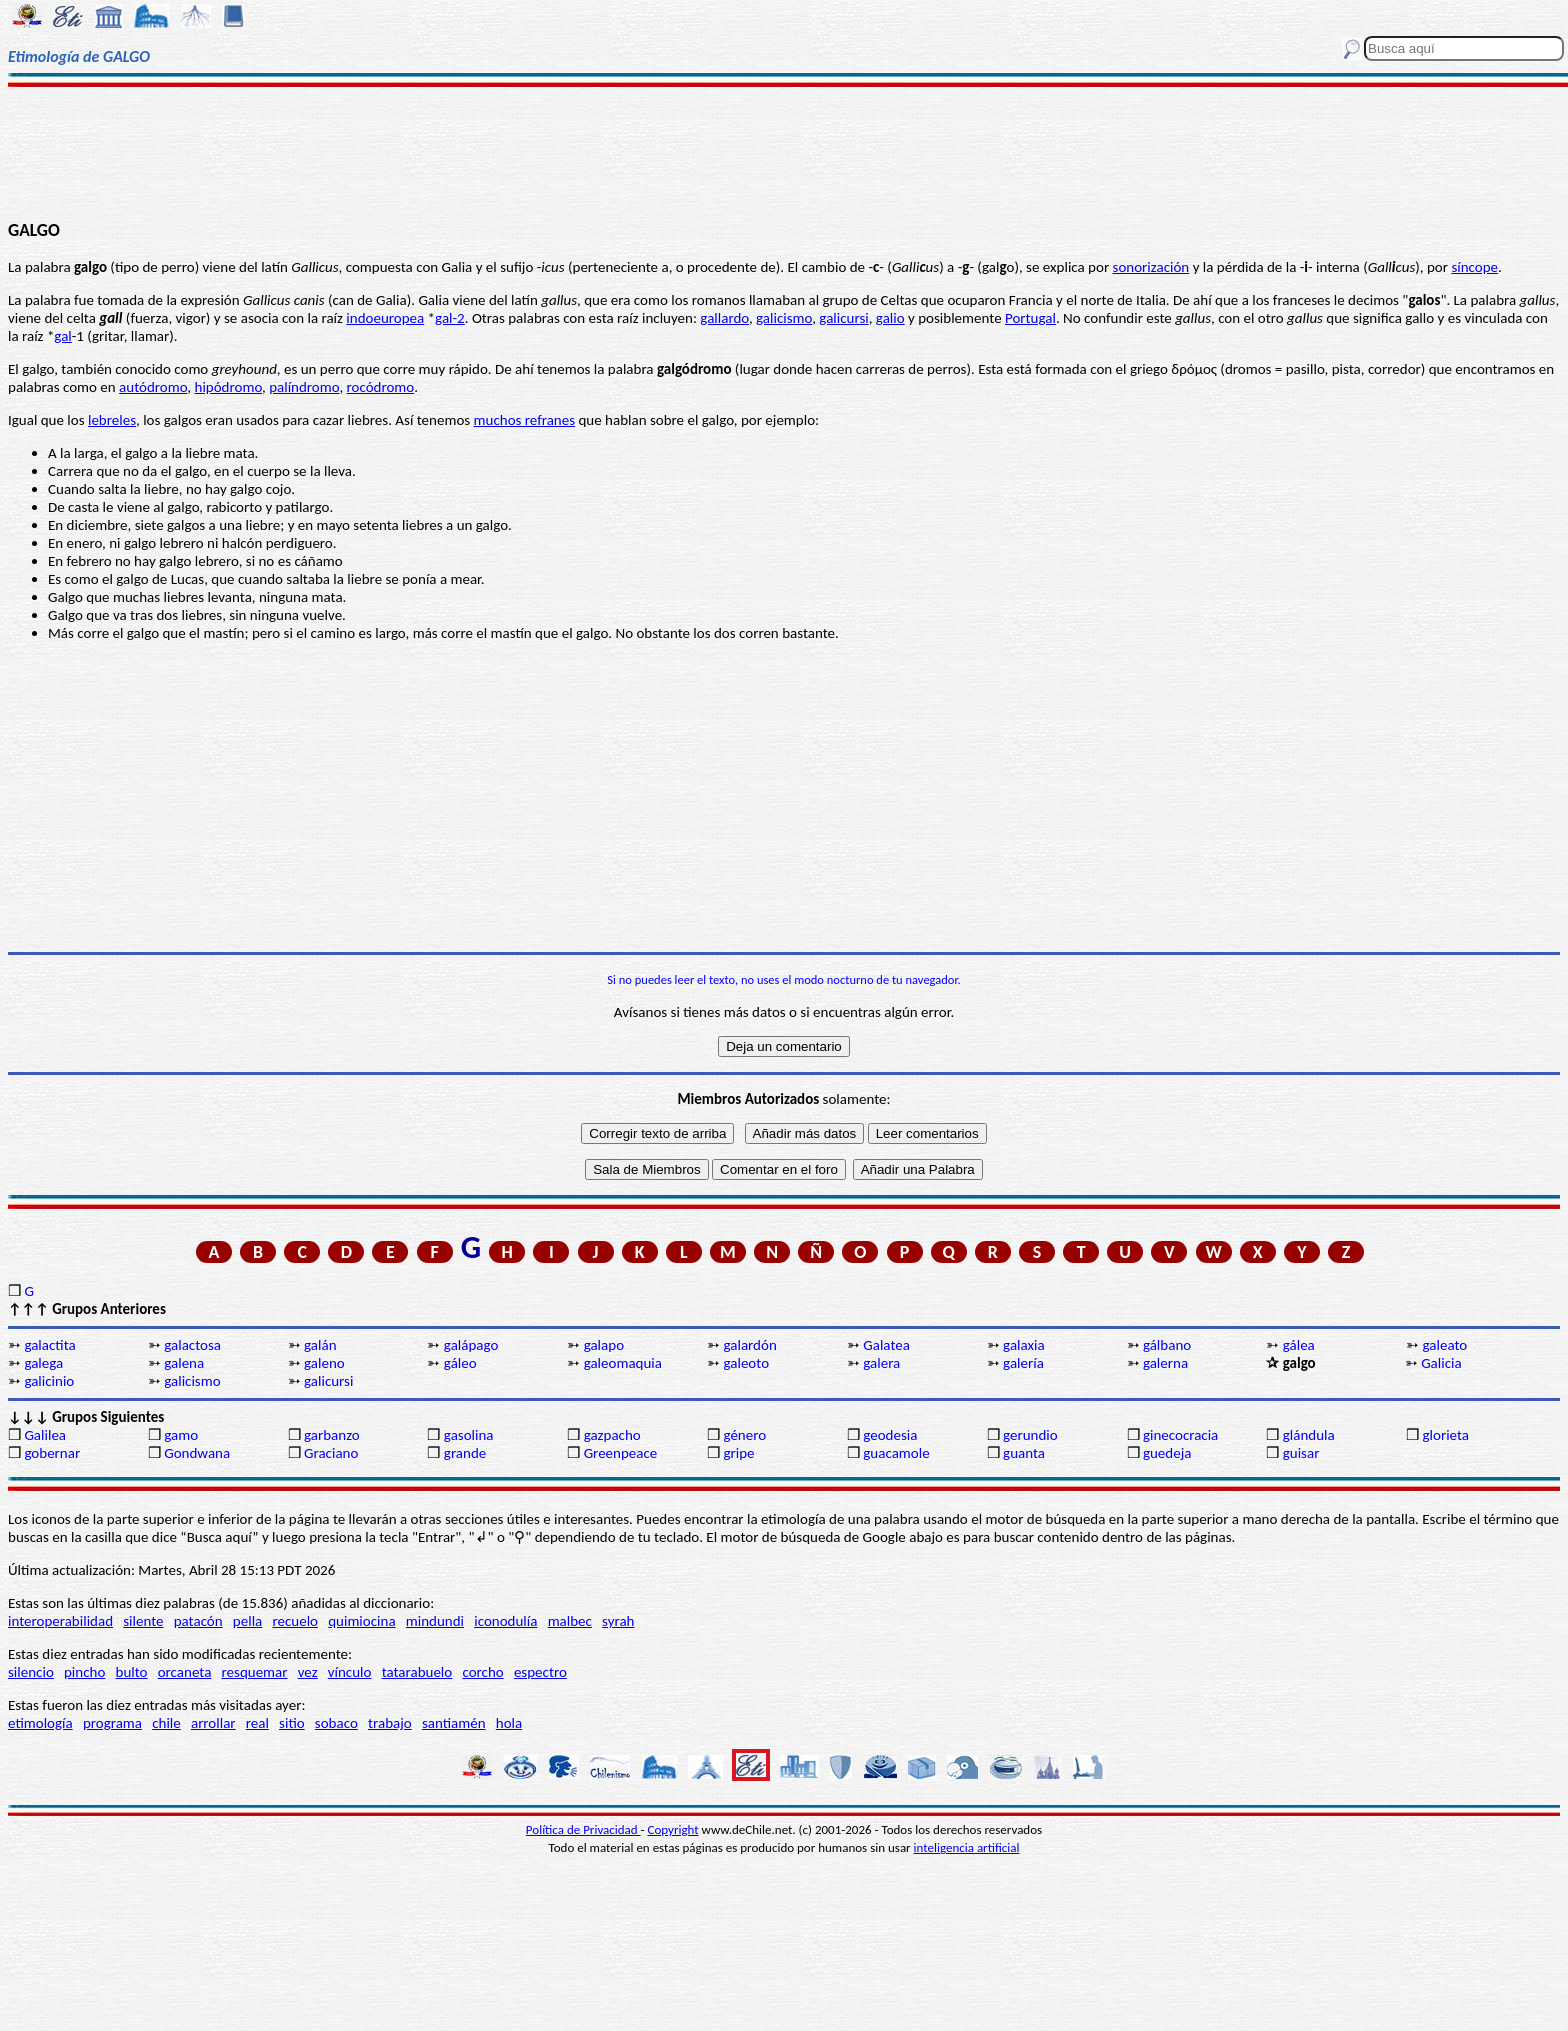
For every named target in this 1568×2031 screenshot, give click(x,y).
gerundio (1030, 1435)
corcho (482, 1672)
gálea (1299, 1345)
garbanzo (332, 1435)
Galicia (1441, 1363)
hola (509, 1723)
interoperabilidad (60, 1621)
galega (43, 1363)
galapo (604, 1345)
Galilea (45, 1435)
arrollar (213, 1723)
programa (112, 1723)
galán (320, 1345)
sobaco (336, 1723)
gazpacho (612, 1435)
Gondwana (197, 1453)
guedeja (1167, 1453)
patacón (198, 1621)
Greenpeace (621, 1453)
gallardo (724, 318)
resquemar (255, 1672)
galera (881, 1363)
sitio (292, 1723)
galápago (471, 1345)
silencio (31, 1672)
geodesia (890, 1435)
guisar (1301, 1453)
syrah (618, 1621)
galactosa (192, 1345)
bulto (132, 1672)
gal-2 (450, 318)
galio (890, 318)
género (744, 1435)
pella (247, 1621)
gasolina (469, 1435)
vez (308, 1672)
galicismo (784, 318)
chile (166, 1723)
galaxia (1024, 1345)
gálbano (1167, 1345)
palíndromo (304, 387)
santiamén (454, 1723)
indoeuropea (385, 318)
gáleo (460, 1363)
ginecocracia (1180, 1435)
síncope (1474, 267)
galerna (1165, 1363)
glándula (1309, 1435)
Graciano (331, 1453)
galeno (324, 1363)
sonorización (1151, 267)
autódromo (153, 387)
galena (184, 1363)
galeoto (746, 1363)
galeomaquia (623, 1363)
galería (1023, 1363)
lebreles (112, 420)
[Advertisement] (784, 152)
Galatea (886, 1345)
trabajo (390, 1723)
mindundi (435, 1621)
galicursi (843, 318)
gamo (181, 1435)
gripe (738, 1453)
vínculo (350, 1672)
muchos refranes (525, 420)
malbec (570, 1621)
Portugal (1030, 318)
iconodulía (505, 1621)
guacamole (896, 1453)
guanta (1024, 1453)
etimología (40, 1723)
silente (143, 1621)
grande (465, 1453)
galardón (749, 1345)
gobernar (52, 1453)
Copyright (673, 1829)
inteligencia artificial (967, 1847)
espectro (540, 1672)
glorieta (1446, 1435)
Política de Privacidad (583, 1829)
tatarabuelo (417, 1672)
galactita (49, 1345)
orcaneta (185, 1672)
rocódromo (381, 387)
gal (62, 336)
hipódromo (229, 387)
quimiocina (361, 1621)
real (257, 1723)
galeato (1445, 1345)
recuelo (295, 1621)
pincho (84, 1672)
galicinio (49, 1381)
